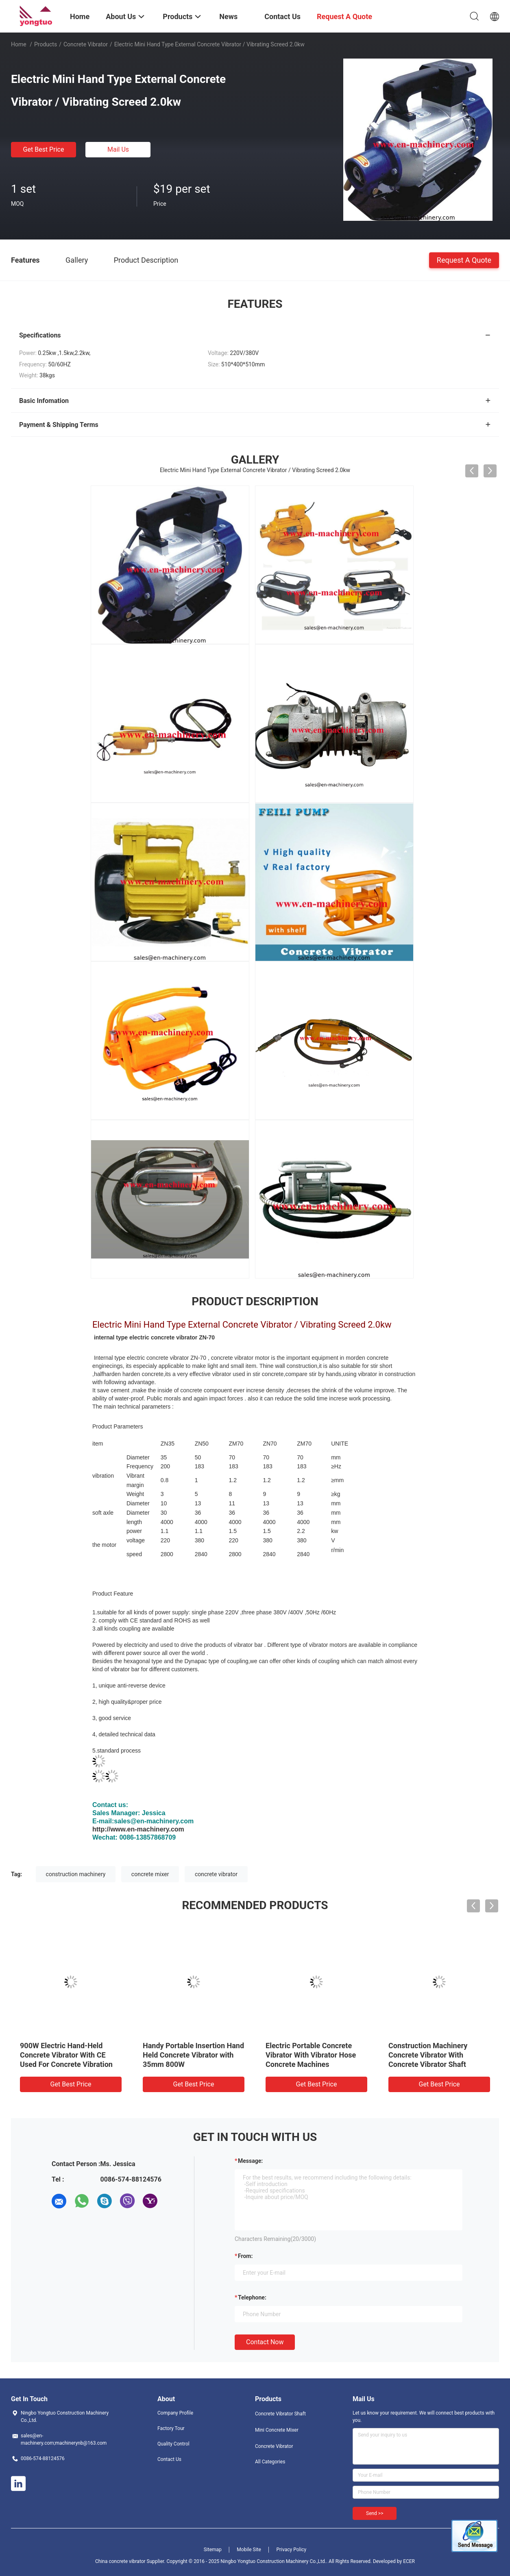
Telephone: (252, 2297)
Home (18, 44)
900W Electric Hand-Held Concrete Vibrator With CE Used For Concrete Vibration (66, 2055)
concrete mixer (150, 1874)
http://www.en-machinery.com (138, 1829)
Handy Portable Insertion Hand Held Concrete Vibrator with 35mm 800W (193, 2055)
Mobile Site (249, 2549)
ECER (409, 2561)
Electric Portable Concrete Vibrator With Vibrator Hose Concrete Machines (311, 2055)
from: (245, 2256)
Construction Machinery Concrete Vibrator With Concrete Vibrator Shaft (427, 2055)
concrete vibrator (216, 1874)
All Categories (270, 2462)
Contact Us (169, 2459)
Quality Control (173, 2444)
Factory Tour (171, 2428)
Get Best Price (43, 149)
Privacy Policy (291, 2549)
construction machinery (76, 1874)
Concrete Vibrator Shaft (280, 2414)
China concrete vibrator (121, 2561)
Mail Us (118, 149)
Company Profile (175, 2413)
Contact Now (264, 2342)
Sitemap (213, 2549)
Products (45, 44)
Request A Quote (464, 259)
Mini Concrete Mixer (277, 2430)
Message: (250, 2161)
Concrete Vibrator (85, 44)
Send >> (374, 2513)
